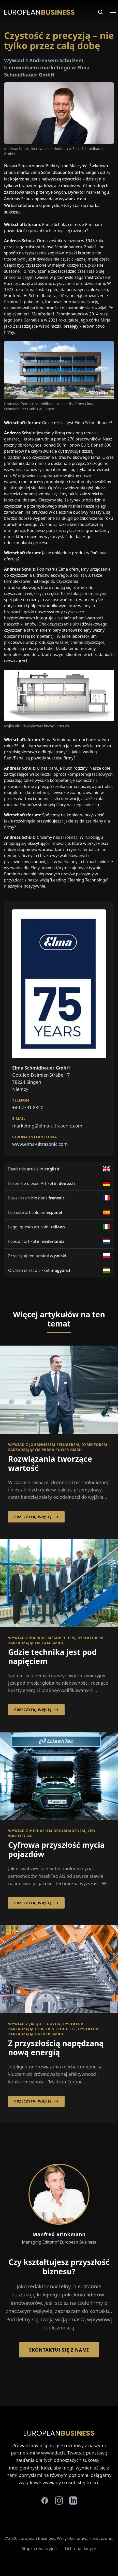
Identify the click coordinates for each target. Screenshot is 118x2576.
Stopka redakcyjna (39, 2548)
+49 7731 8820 (27, 1107)
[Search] (101, 12)
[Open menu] (110, 12)
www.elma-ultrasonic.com (40, 1144)
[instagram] (59, 2500)
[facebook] (45, 2500)
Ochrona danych (80, 2548)
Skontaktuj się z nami (59, 2350)
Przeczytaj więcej (36, 1516)
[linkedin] (73, 2500)
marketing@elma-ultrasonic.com (47, 1126)
